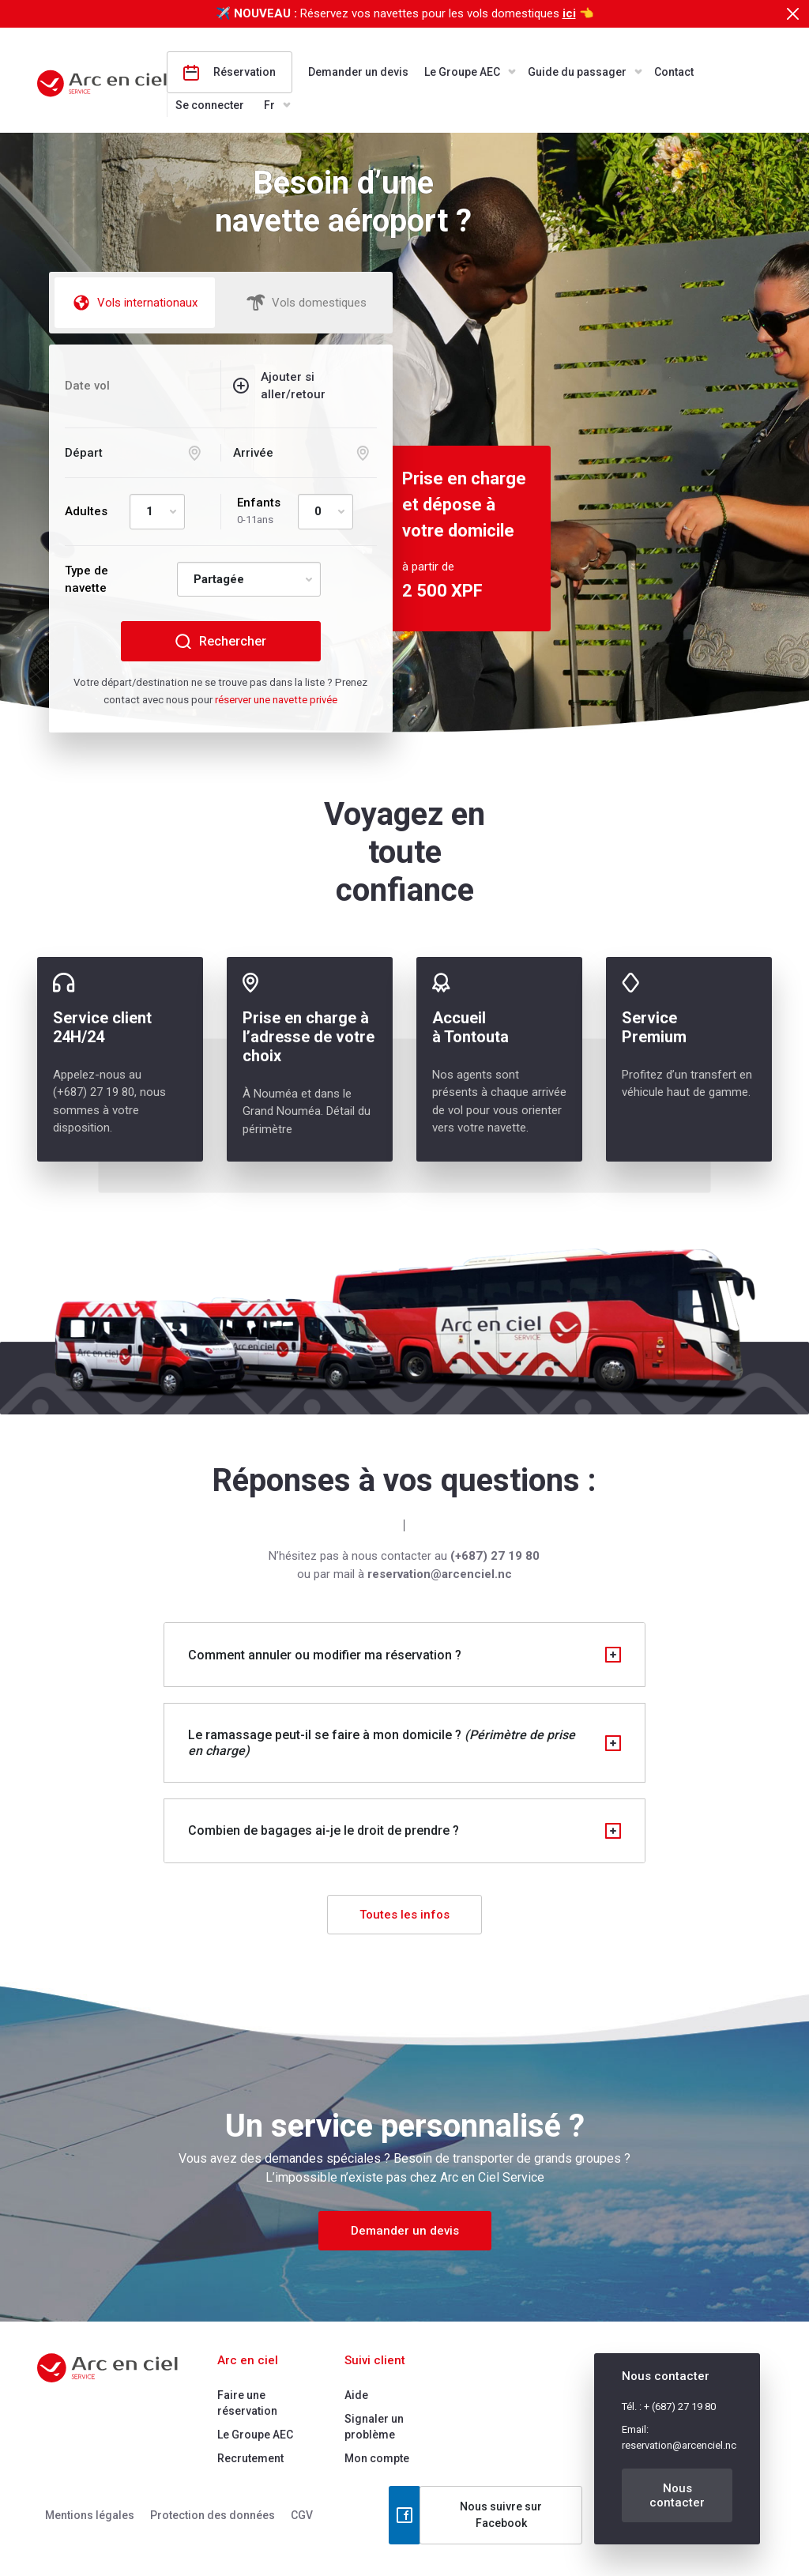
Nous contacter (677, 2495)
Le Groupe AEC (462, 72)
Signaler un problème (374, 2426)
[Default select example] (157, 511)
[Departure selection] (137, 453)
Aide (356, 2395)
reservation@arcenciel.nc (679, 2445)
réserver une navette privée (276, 700)
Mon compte (376, 2458)
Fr (269, 105)
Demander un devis (358, 72)
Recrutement (250, 2458)
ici (569, 13)
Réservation (229, 73)
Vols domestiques (306, 302)
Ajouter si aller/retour (293, 386)
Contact (674, 72)
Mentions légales (89, 2515)
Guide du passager (577, 72)
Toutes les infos (404, 1915)
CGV (302, 2515)
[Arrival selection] (304, 453)
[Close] (792, 14)
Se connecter (209, 105)
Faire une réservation (247, 2403)
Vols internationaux (135, 302)
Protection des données (212, 2515)
